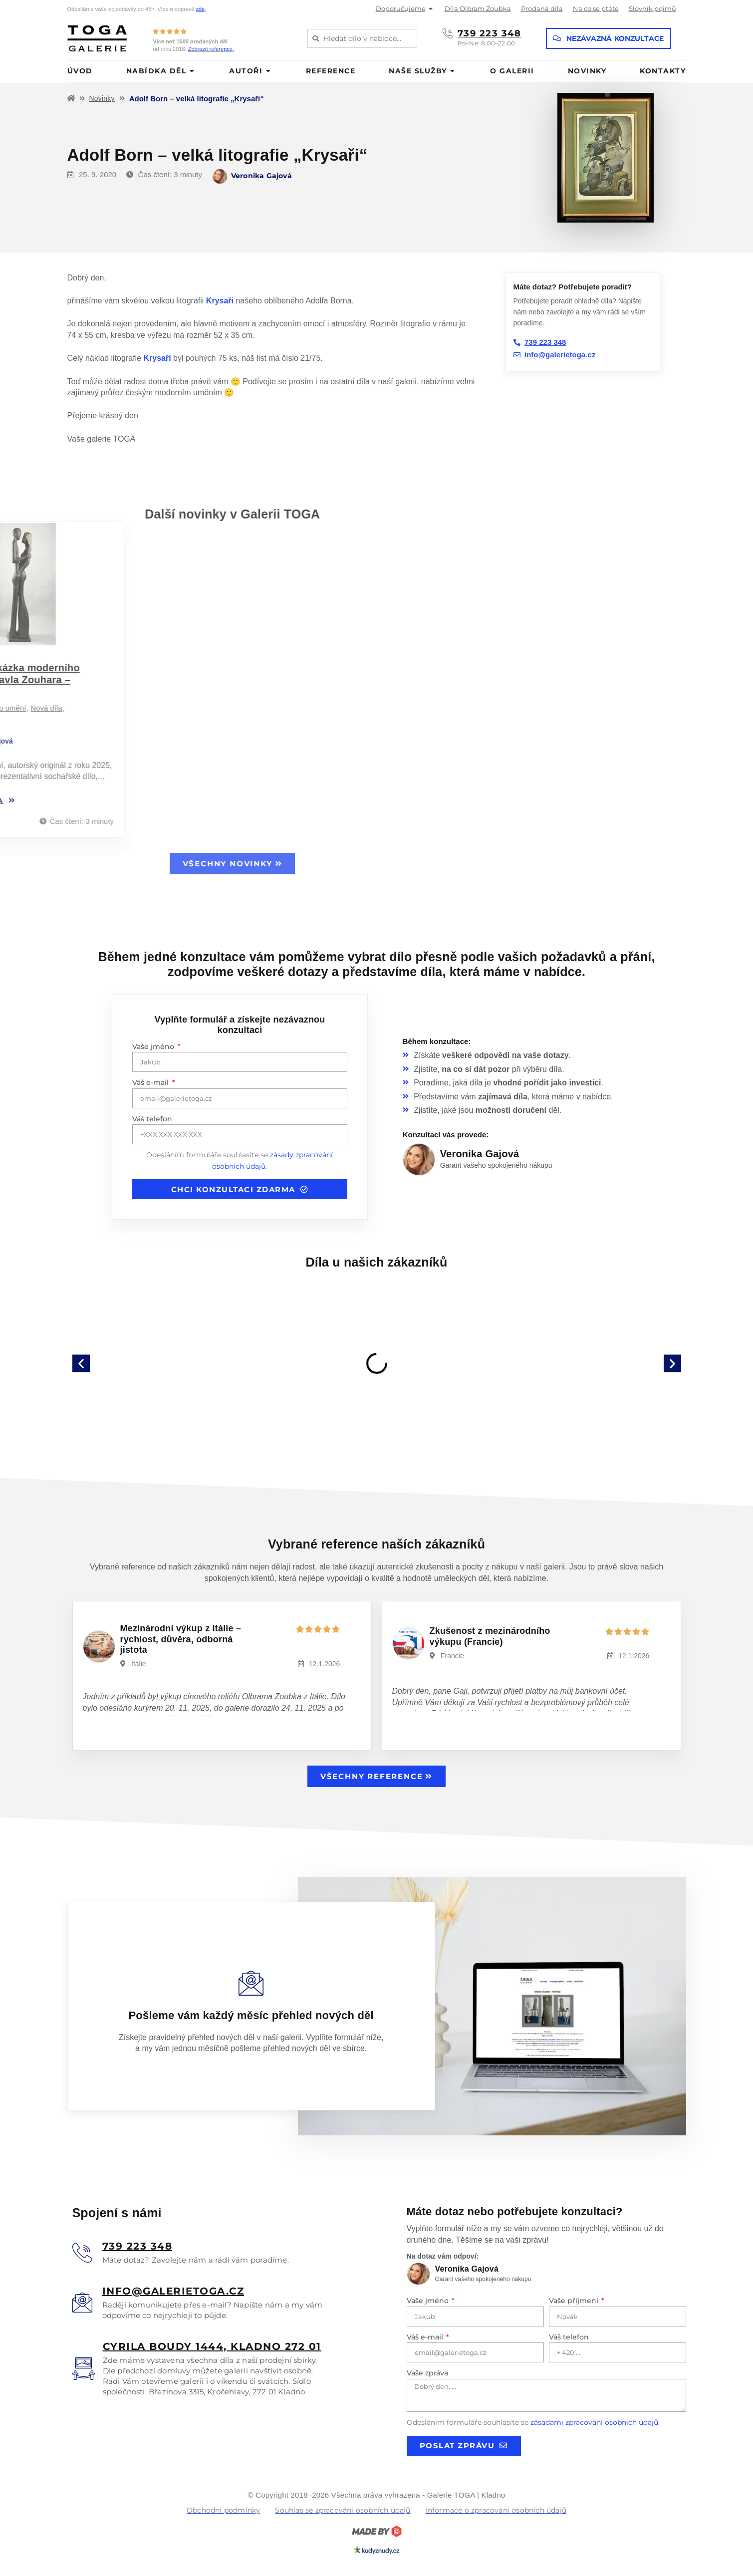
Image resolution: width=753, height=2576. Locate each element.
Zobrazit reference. (211, 49)
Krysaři (220, 300)
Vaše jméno (154, 1046)
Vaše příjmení (574, 2300)
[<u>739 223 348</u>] (82, 2253)
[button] (81, 1363)
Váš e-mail (151, 1082)
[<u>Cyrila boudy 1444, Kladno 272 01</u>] (83, 2368)
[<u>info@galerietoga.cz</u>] (82, 2303)
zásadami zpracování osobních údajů (594, 2422)
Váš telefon (152, 1118)
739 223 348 (489, 33)
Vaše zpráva (427, 2372)
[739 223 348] (448, 33)
